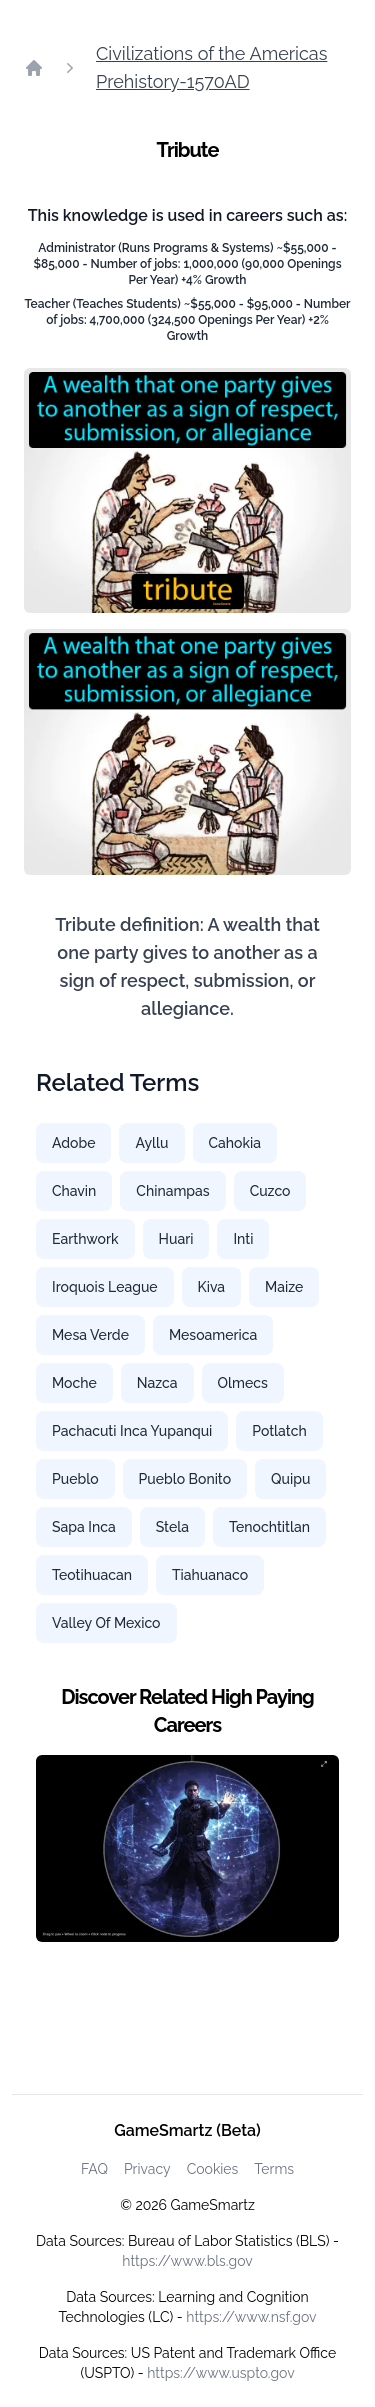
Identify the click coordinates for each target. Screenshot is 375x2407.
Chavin (74, 1191)
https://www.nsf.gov (251, 2317)
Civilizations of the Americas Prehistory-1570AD (211, 67)
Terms (274, 2169)
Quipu (290, 1479)
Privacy (147, 2169)
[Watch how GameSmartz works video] (187, 1849)
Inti (243, 1239)
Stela (172, 1527)
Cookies (213, 2169)
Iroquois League (105, 1287)
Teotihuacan (92, 1575)
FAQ (94, 2169)
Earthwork (85, 1239)
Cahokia (235, 1143)
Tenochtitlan (269, 1527)
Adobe (73, 1143)
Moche (74, 1383)
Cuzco (270, 1191)
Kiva (211, 1287)
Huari (176, 1239)
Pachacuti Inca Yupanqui (132, 1431)
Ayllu (151, 1143)
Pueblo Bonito (185, 1479)
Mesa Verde (90, 1335)
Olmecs (243, 1383)
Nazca (157, 1383)
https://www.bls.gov (187, 2261)
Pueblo (75, 1479)
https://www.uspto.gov (220, 2373)
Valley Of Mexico (106, 1623)
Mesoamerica (213, 1335)
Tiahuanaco (210, 1575)
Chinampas (172, 1191)
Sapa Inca (84, 1527)
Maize (284, 1287)
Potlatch (279, 1431)
